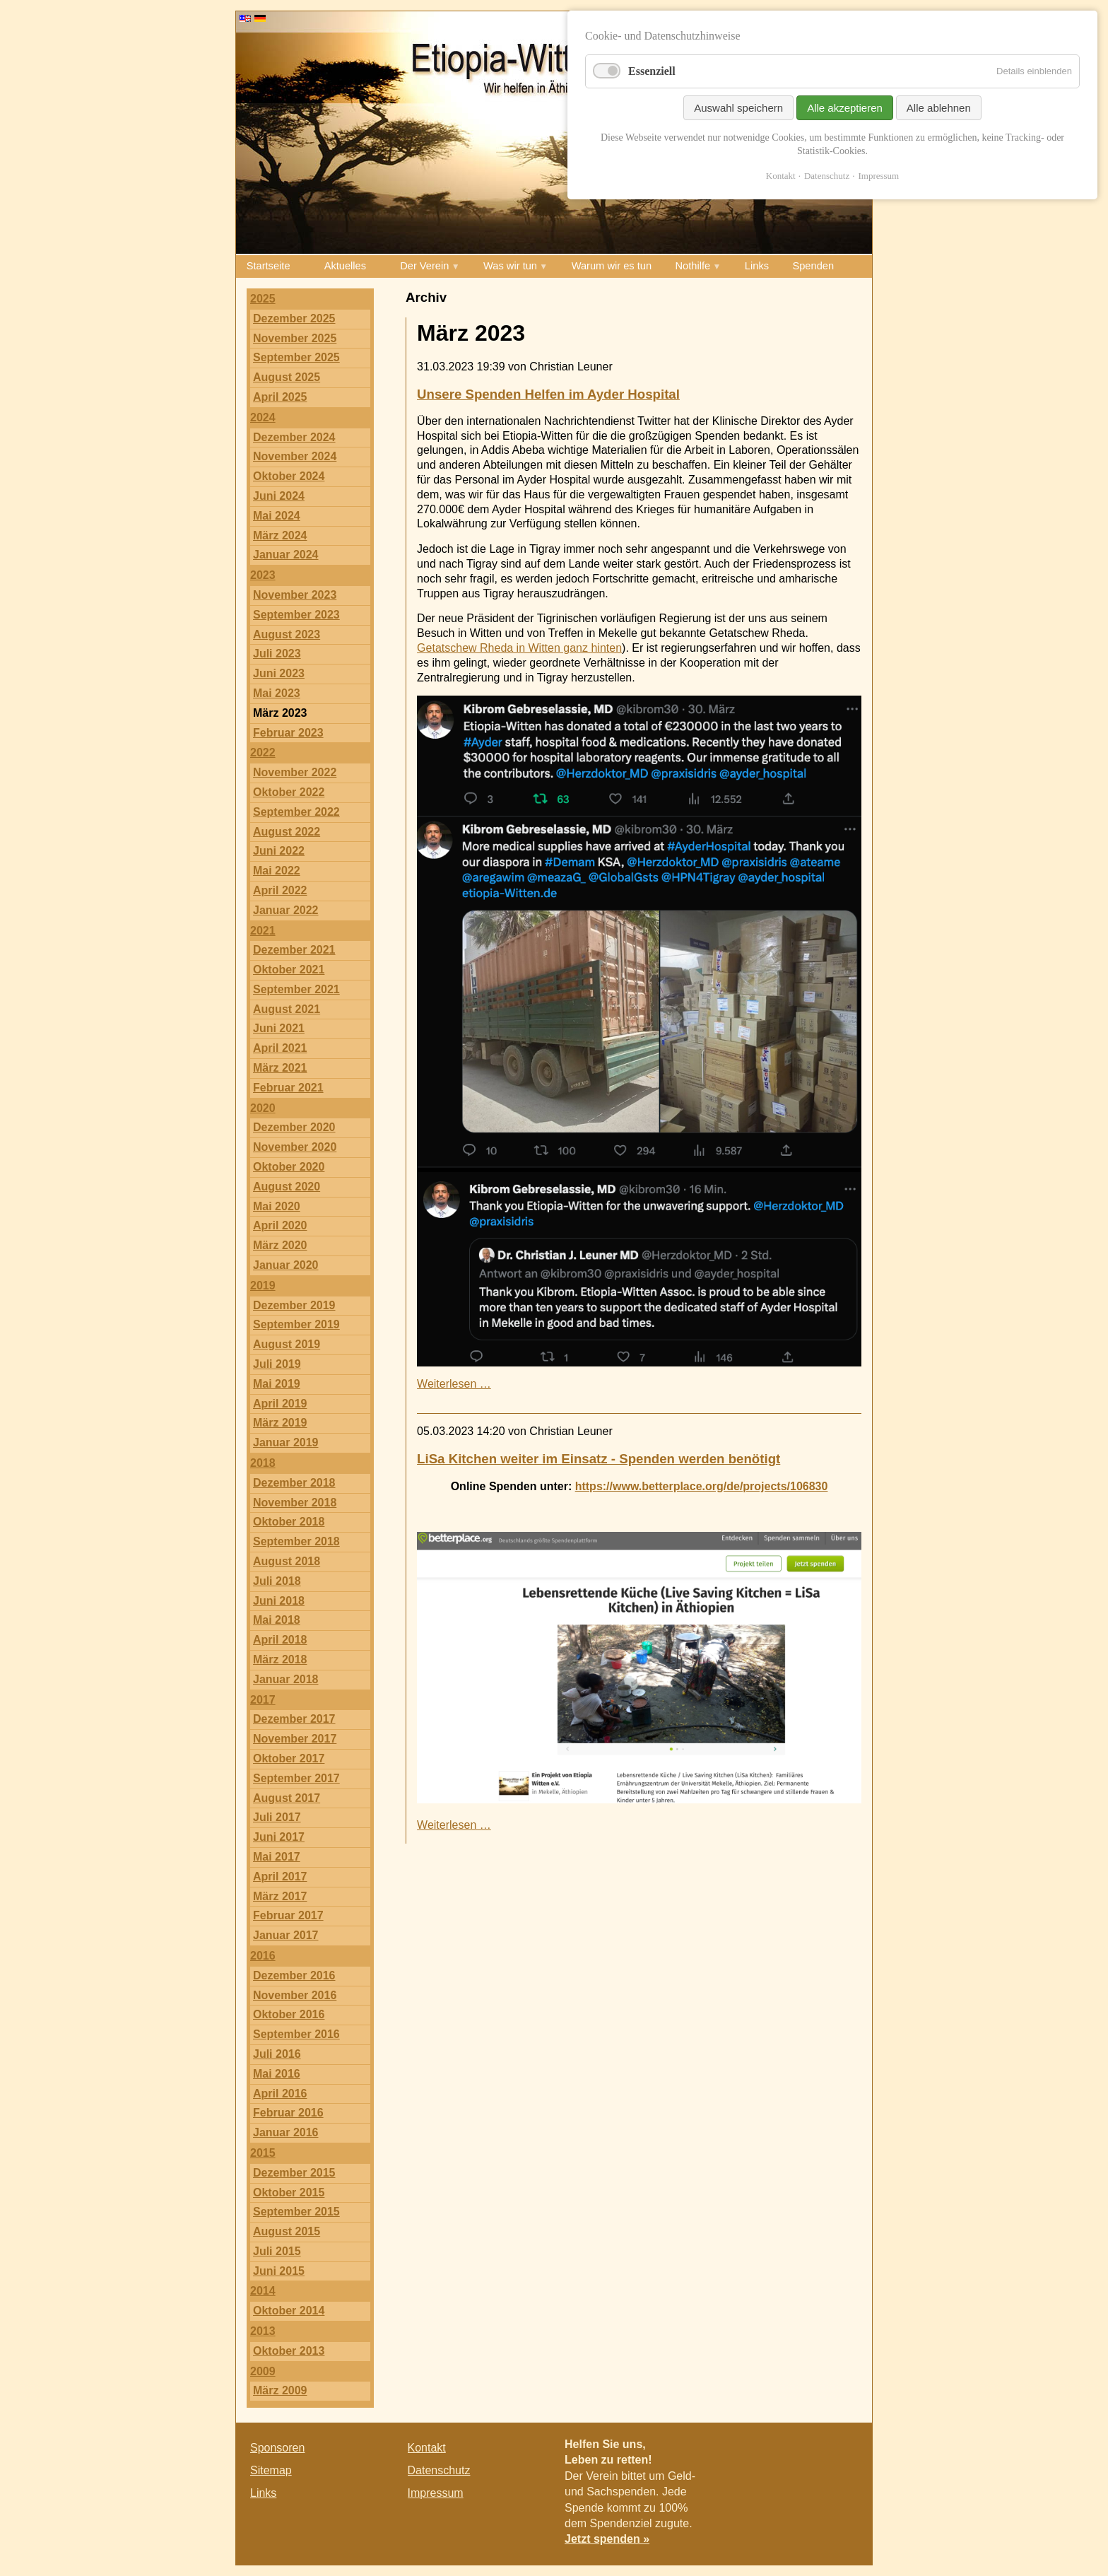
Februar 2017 (288, 1915)
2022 (263, 753)
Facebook (787, 2451)
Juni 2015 (279, 2271)
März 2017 (280, 1896)
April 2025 (280, 397)
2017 (263, 1700)
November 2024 (294, 456)
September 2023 (296, 615)
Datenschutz (439, 2470)
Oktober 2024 (288, 476)
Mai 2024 (276, 516)
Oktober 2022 (288, 792)
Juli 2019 (277, 1364)
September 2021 (296, 989)
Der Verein (424, 265)
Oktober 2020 (288, 1167)
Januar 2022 (286, 910)
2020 (263, 1108)
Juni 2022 (279, 851)
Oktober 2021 (288, 970)
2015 (263, 2153)
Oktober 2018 (288, 1522)
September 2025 (296, 357)
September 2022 (296, 812)
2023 (263, 575)
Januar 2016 (286, 2132)
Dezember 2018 (294, 1483)
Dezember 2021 (294, 950)
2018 (263, 1463)
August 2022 (286, 832)
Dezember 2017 (294, 1719)
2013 (263, 2331)
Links (757, 265)
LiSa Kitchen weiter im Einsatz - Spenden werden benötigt (598, 1458)
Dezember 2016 (294, 1975)
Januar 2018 (286, 1679)
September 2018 (296, 1541)
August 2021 (286, 1009)
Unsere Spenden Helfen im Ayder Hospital (548, 394)
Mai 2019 (276, 1384)
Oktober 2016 (288, 2014)
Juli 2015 (277, 2251)
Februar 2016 (288, 2113)
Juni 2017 (279, 1837)
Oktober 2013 (288, 2351)
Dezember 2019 (294, 1305)
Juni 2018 (279, 1601)
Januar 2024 (286, 555)
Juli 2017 (277, 1817)
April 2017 (280, 1876)
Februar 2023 (288, 733)
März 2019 (280, 1423)
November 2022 (294, 772)
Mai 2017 (276, 1857)
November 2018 (294, 1503)
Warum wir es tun (612, 265)
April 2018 (280, 1640)
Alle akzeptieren (845, 108)
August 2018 (286, 1561)
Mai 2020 (276, 1206)
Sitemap (271, 2470)
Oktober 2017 (288, 1758)
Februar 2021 (288, 1088)
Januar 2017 (286, 1935)
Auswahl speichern (738, 108)
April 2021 (280, 1048)
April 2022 (280, 890)
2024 (263, 417)
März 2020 (280, 1245)
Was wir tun (510, 265)
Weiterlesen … (454, 1384)
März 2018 (280, 1659)
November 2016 (294, 1995)
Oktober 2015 (288, 2192)
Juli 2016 (277, 2054)
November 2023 (294, 595)
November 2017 (294, 1739)
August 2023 (286, 634)
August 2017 (286, 1798)
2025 (263, 299)
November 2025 (294, 338)
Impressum (436, 2493)
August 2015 (286, 2231)
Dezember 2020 (294, 1127)
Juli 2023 (277, 654)
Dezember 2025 (294, 318)
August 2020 (286, 1187)
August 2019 (286, 1344)
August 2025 (286, 377)
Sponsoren (277, 2448)
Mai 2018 (276, 1620)
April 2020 (280, 1225)
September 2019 (296, 1324)
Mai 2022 (276, 871)
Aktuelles (345, 265)
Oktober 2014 (288, 2311)
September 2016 (296, 2034)
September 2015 (296, 2212)
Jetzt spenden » (607, 2539)
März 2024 (280, 535)
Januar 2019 (286, 1442)
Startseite (268, 265)
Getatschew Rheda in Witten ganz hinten (519, 648)
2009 (263, 2371)
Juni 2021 (279, 1028)
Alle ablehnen (939, 108)
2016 (263, 1956)
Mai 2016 (276, 2074)
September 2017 (296, 1778)
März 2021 (280, 1068)
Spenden (813, 265)
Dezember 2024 (294, 437)
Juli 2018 (277, 1581)
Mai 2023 (276, 693)
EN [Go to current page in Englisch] (245, 18)
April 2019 (280, 1404)
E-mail (843, 2451)
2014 (263, 2291)
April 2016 (280, 2094)
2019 (263, 1286)
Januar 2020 (286, 1265)
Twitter (815, 2451)
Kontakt (427, 2448)
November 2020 (294, 1147)
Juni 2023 (279, 673)
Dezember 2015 (294, 2173)
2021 (263, 931)
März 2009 (280, 2390)
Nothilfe (693, 265)
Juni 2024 (279, 496)
